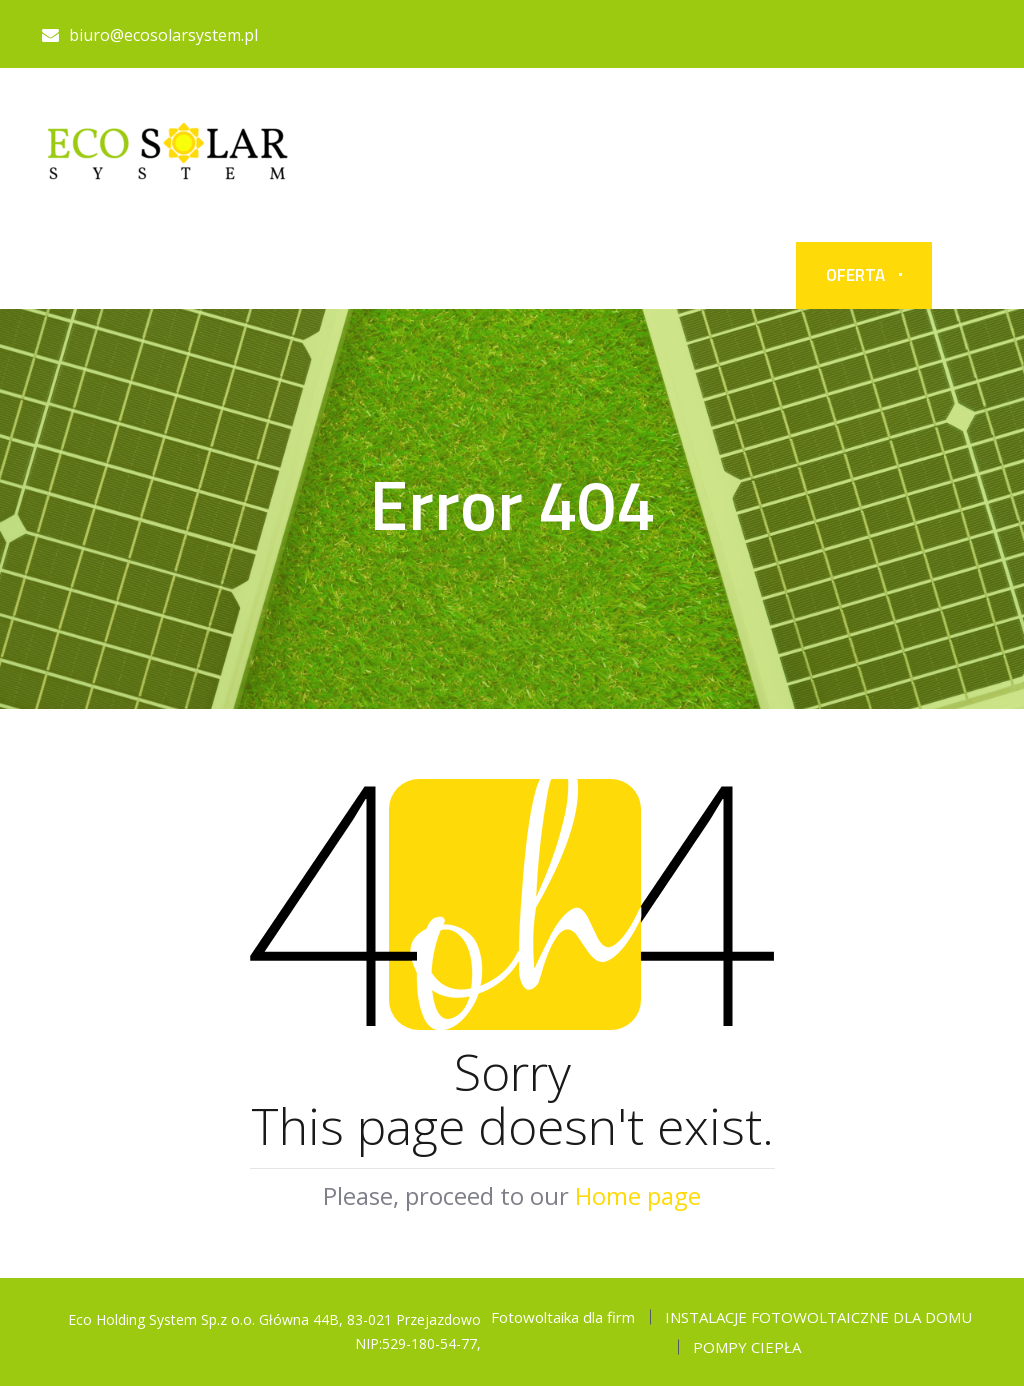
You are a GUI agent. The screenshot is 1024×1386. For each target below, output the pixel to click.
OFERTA (855, 275)
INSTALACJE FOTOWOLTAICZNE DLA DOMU (818, 1317)
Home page (638, 1195)
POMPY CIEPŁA (747, 1347)
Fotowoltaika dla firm (563, 1317)
